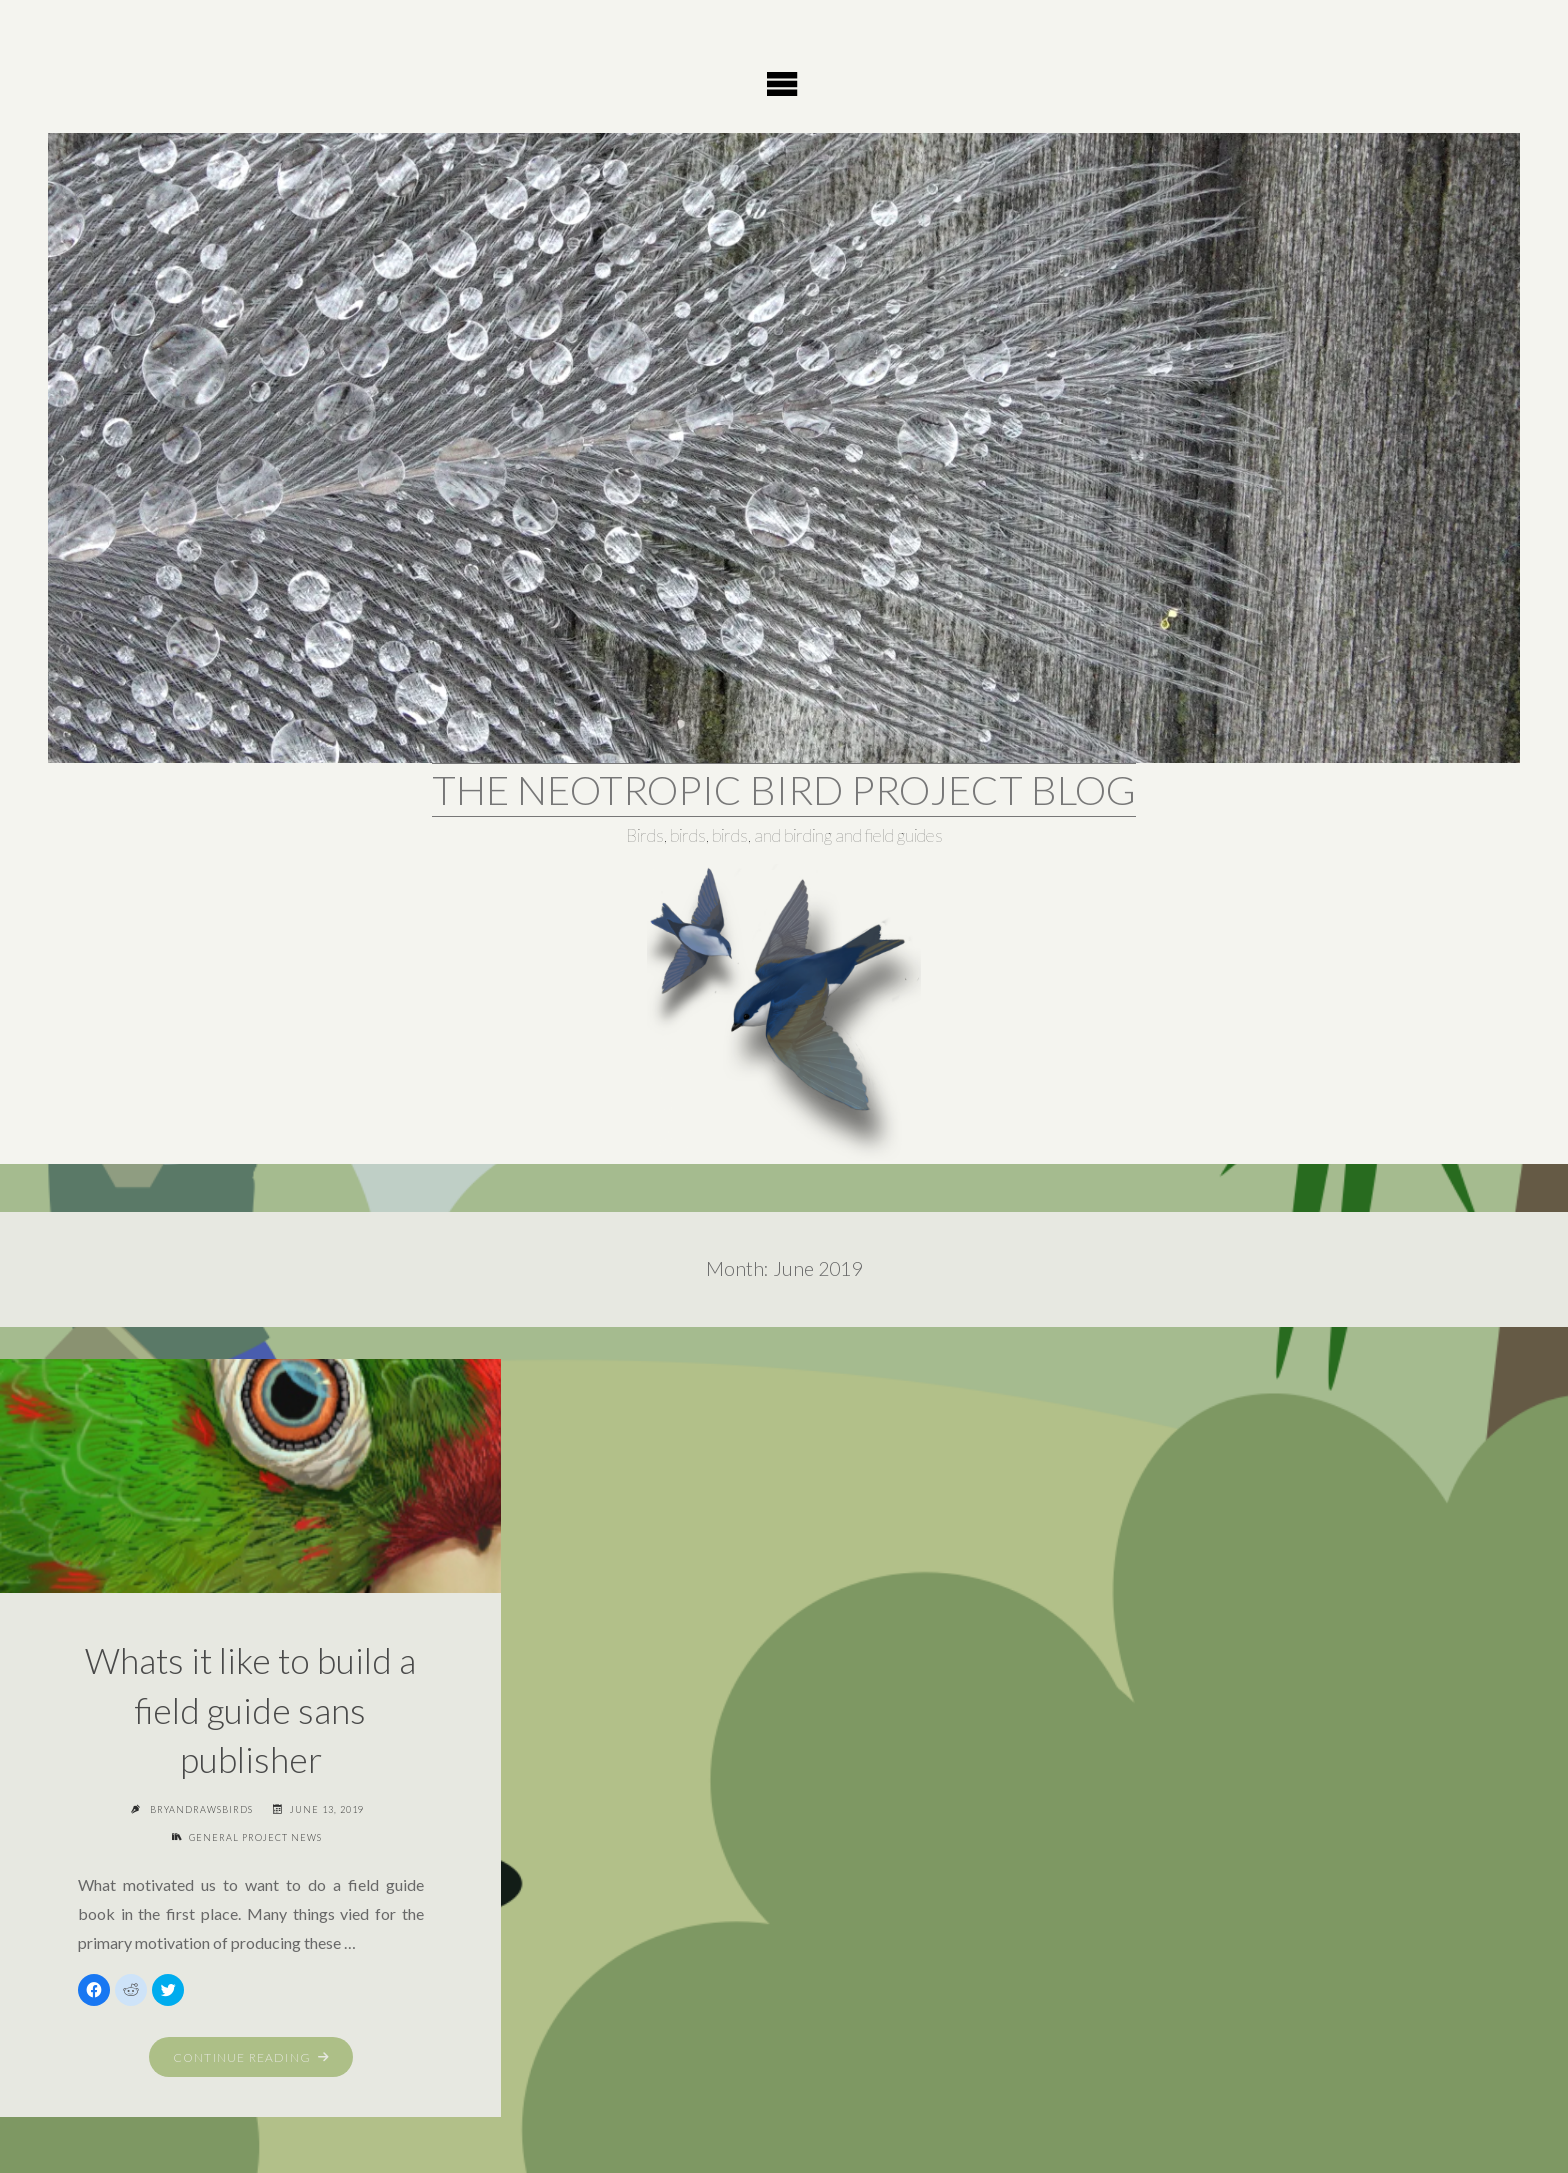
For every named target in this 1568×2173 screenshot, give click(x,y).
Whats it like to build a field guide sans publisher (250, 1709)
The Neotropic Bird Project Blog (784, 790)
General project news (255, 1837)
